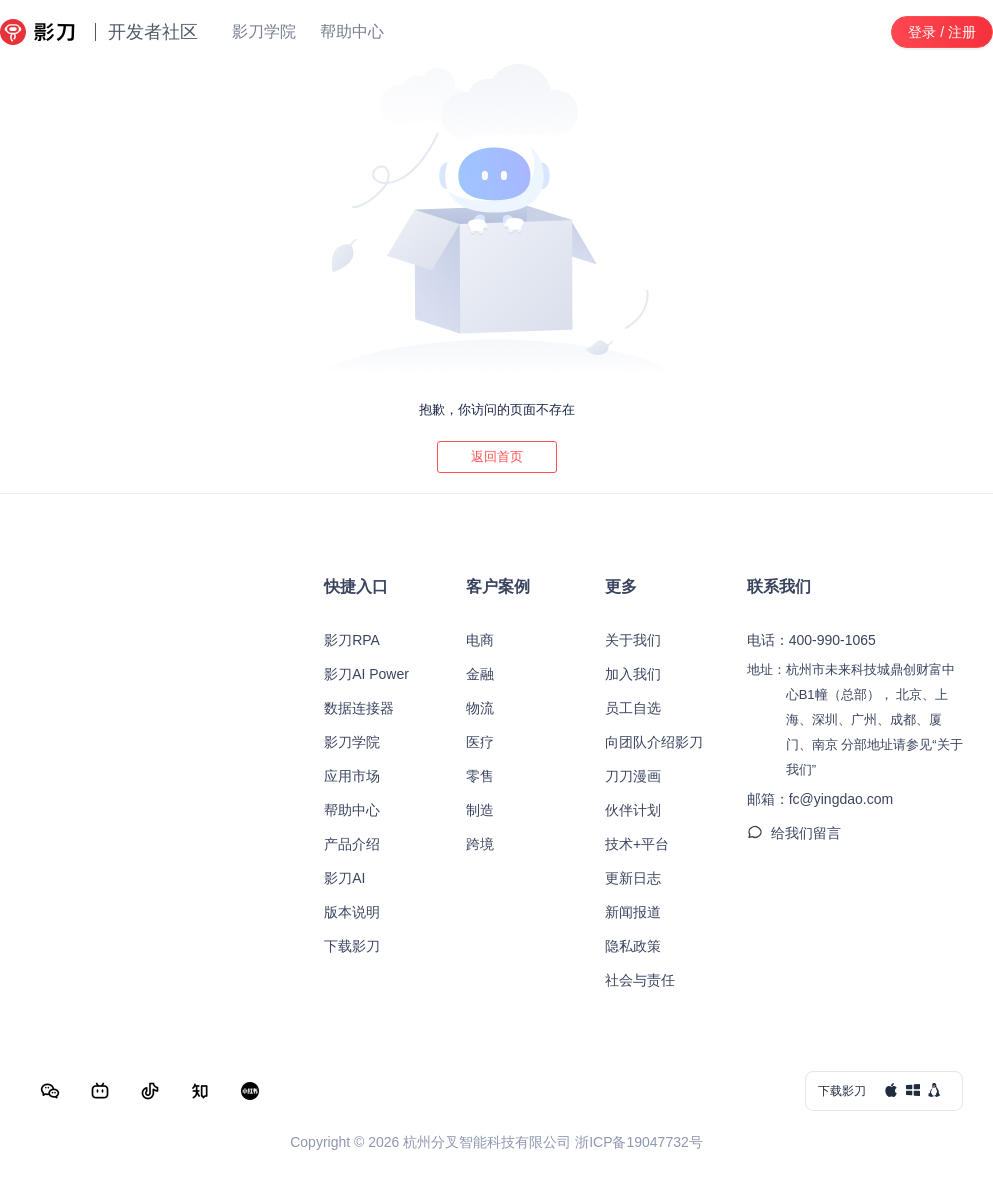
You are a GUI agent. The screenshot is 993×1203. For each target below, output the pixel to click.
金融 (480, 674)
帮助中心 (352, 810)
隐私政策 (633, 946)
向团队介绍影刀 (654, 742)
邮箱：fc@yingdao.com (820, 799)
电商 (480, 640)
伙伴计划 (633, 810)
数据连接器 (359, 708)
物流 (480, 708)
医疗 (480, 742)
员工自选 (633, 708)
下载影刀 (352, 946)
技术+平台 (637, 844)
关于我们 (633, 640)
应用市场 (352, 776)
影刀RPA (352, 640)
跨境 (480, 844)
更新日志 (633, 878)
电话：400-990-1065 (811, 640)
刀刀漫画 (633, 776)
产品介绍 (352, 844)
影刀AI (344, 878)
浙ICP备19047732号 (639, 1142)
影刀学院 (352, 742)
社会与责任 (640, 980)
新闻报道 (633, 912)
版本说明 (352, 912)
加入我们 (633, 674)
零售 (480, 776)
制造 (480, 810)
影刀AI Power (366, 674)
